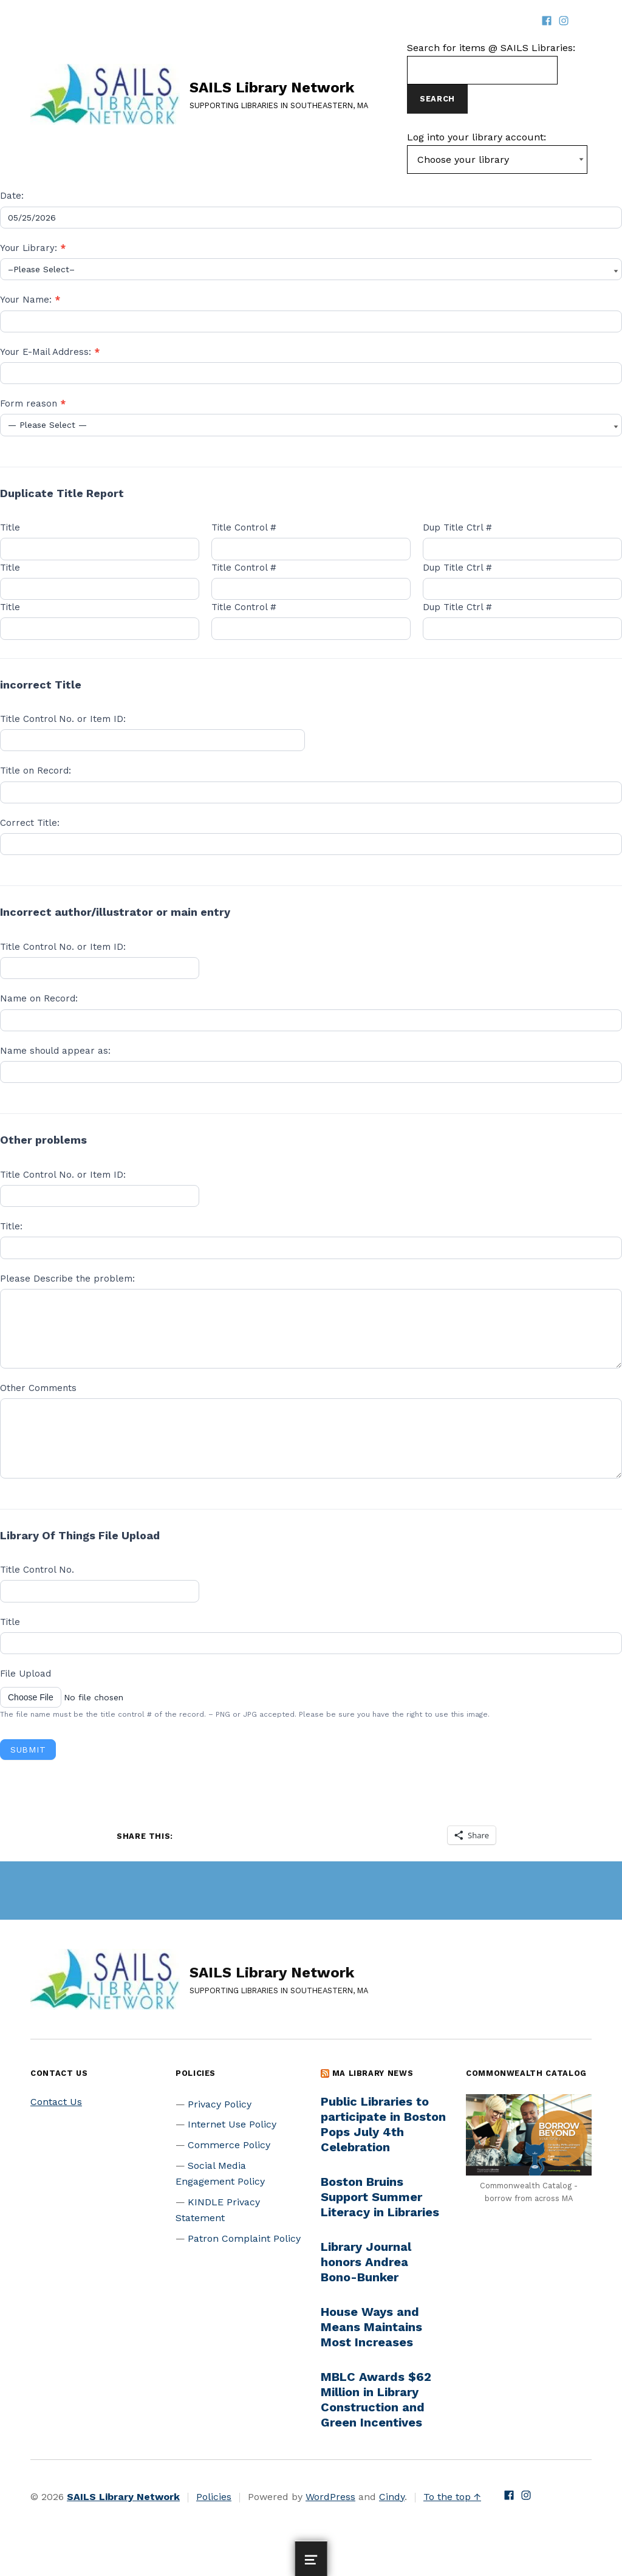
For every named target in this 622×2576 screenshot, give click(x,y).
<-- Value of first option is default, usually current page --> (497, 159)
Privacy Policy (219, 2104)
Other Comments (38, 1387)
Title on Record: (35, 770)
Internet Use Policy (232, 2124)
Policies (213, 2496)
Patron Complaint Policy (244, 2238)
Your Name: (30, 299)
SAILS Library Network (272, 87)
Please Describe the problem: (67, 1278)
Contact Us (56, 2101)
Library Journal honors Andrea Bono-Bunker (366, 2261)
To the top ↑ (452, 2496)
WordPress (330, 2496)
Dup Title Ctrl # (457, 527)
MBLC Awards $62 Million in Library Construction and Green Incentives (376, 2399)
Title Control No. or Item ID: (63, 718)
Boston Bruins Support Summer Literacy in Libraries (380, 2196)
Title (10, 527)
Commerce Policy (229, 2145)
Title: (11, 1226)
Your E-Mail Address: (50, 351)
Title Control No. (37, 1569)
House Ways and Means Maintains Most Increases (371, 2326)
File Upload (25, 1673)
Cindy (392, 2496)
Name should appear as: (55, 1050)
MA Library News (373, 2073)
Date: (12, 195)
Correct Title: (30, 822)
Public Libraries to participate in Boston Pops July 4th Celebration (383, 2124)
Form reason (33, 403)
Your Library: (33, 247)
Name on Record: (39, 998)
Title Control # (243, 527)
